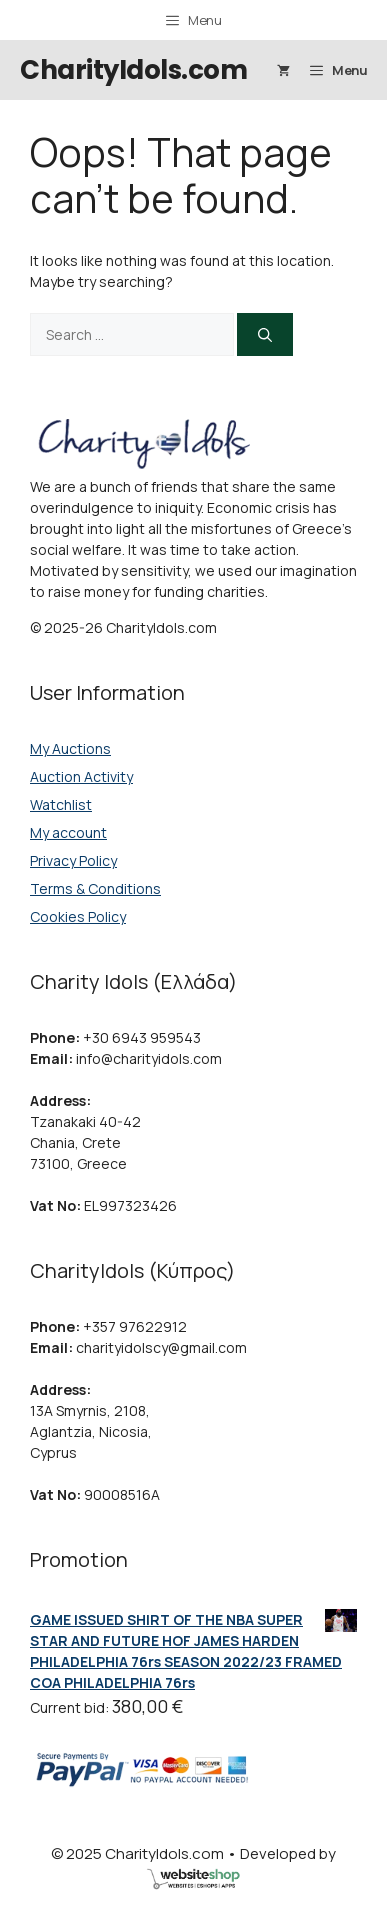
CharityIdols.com (133, 70)
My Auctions (70, 748)
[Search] (265, 334)
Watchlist (61, 804)
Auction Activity (81, 776)
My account (68, 832)
